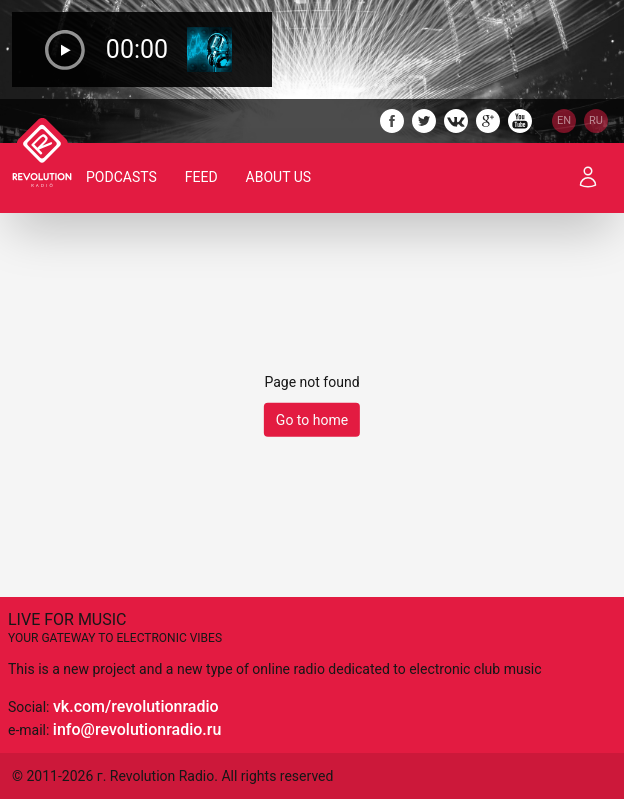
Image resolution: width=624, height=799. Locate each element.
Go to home (312, 420)
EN (564, 120)
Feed (201, 177)
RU (596, 120)
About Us (279, 177)
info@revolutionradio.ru (137, 729)
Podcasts (121, 177)
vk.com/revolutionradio (136, 706)
